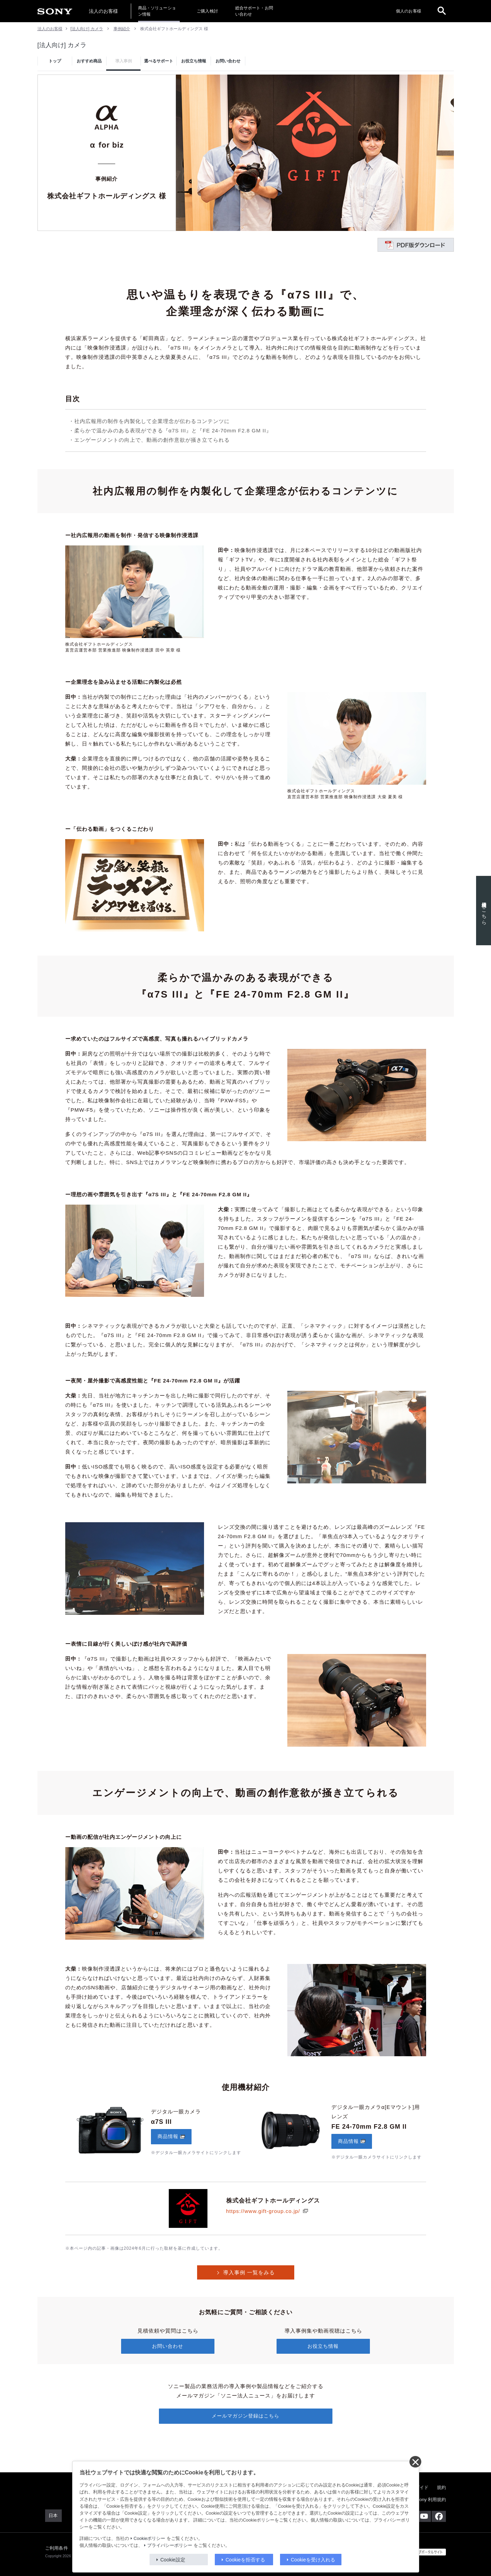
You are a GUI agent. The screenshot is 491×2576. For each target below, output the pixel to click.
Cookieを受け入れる (313, 2559)
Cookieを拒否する (245, 2559)
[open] (442, 11)
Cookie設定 (172, 2559)
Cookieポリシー (149, 2538)
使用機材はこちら (481, 911)
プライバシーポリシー (169, 2545)
